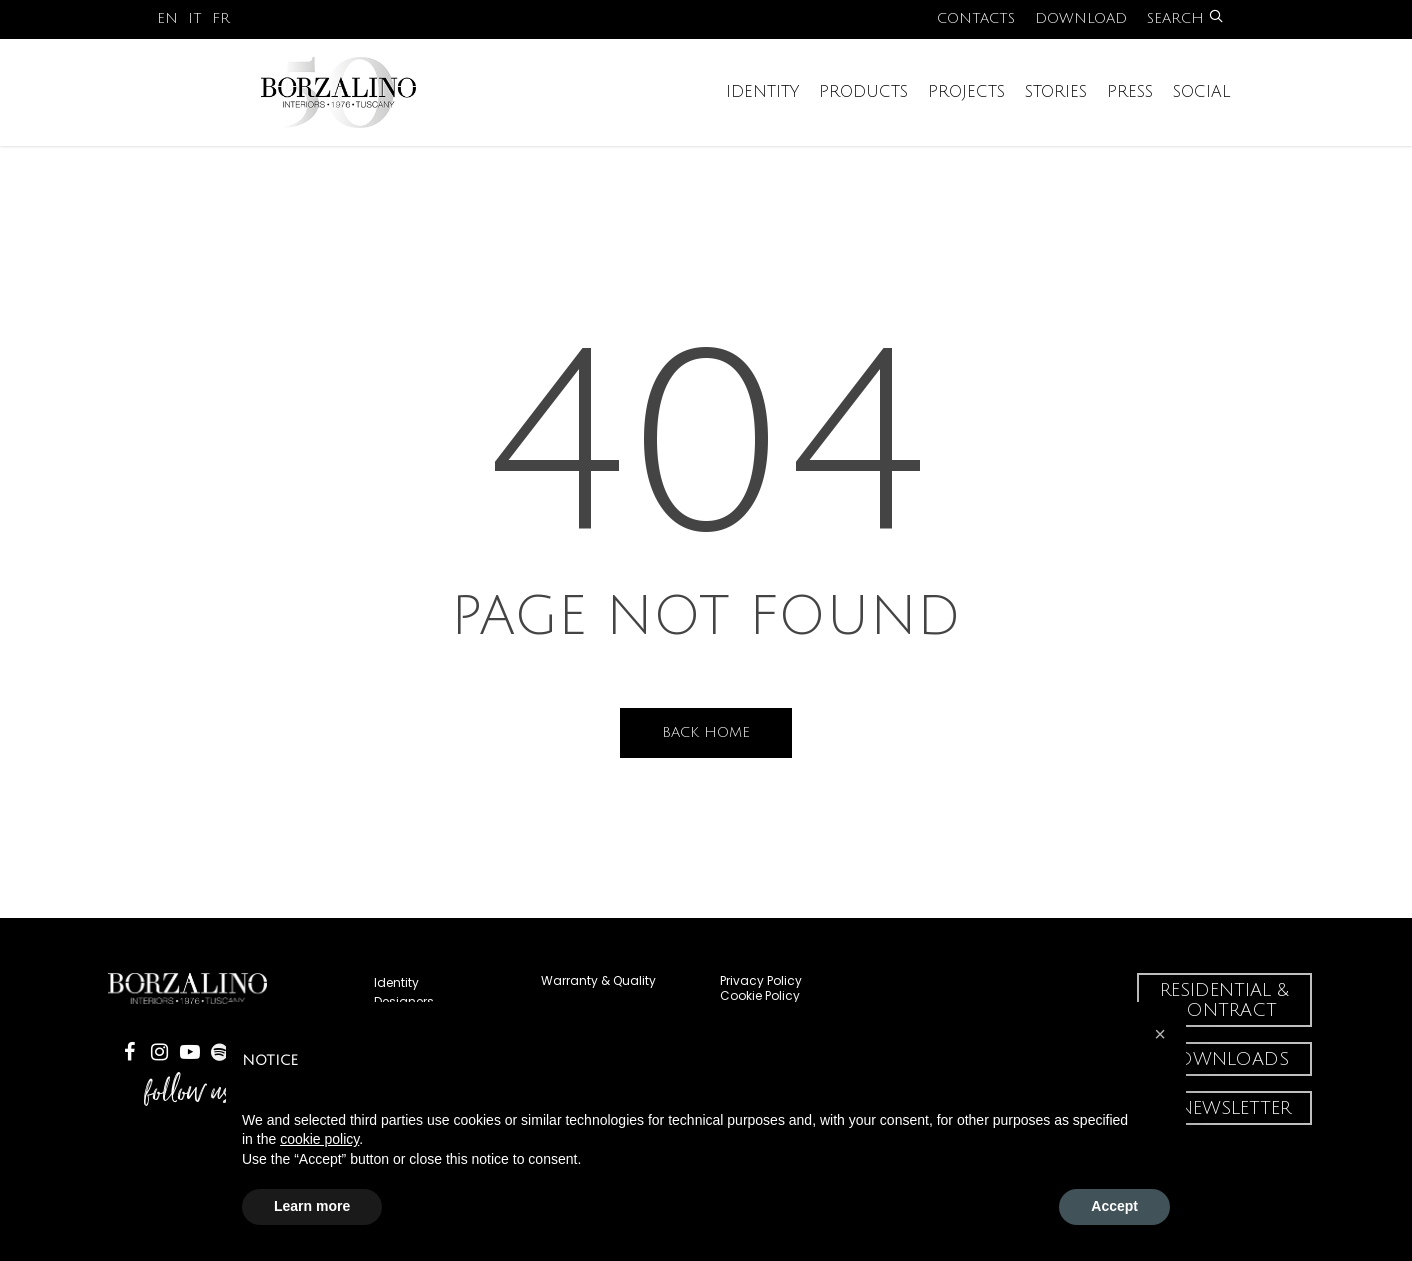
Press (1130, 107)
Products (863, 107)
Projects (966, 107)
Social (1202, 107)
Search (1185, 18)
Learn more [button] (312, 1206)
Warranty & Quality (598, 980)
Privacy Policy (761, 980)
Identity (762, 107)
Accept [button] (1114, 1206)
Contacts (976, 18)
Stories (1056, 107)
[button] (1160, 1034)
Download (1081, 18)
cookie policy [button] (319, 1139)
